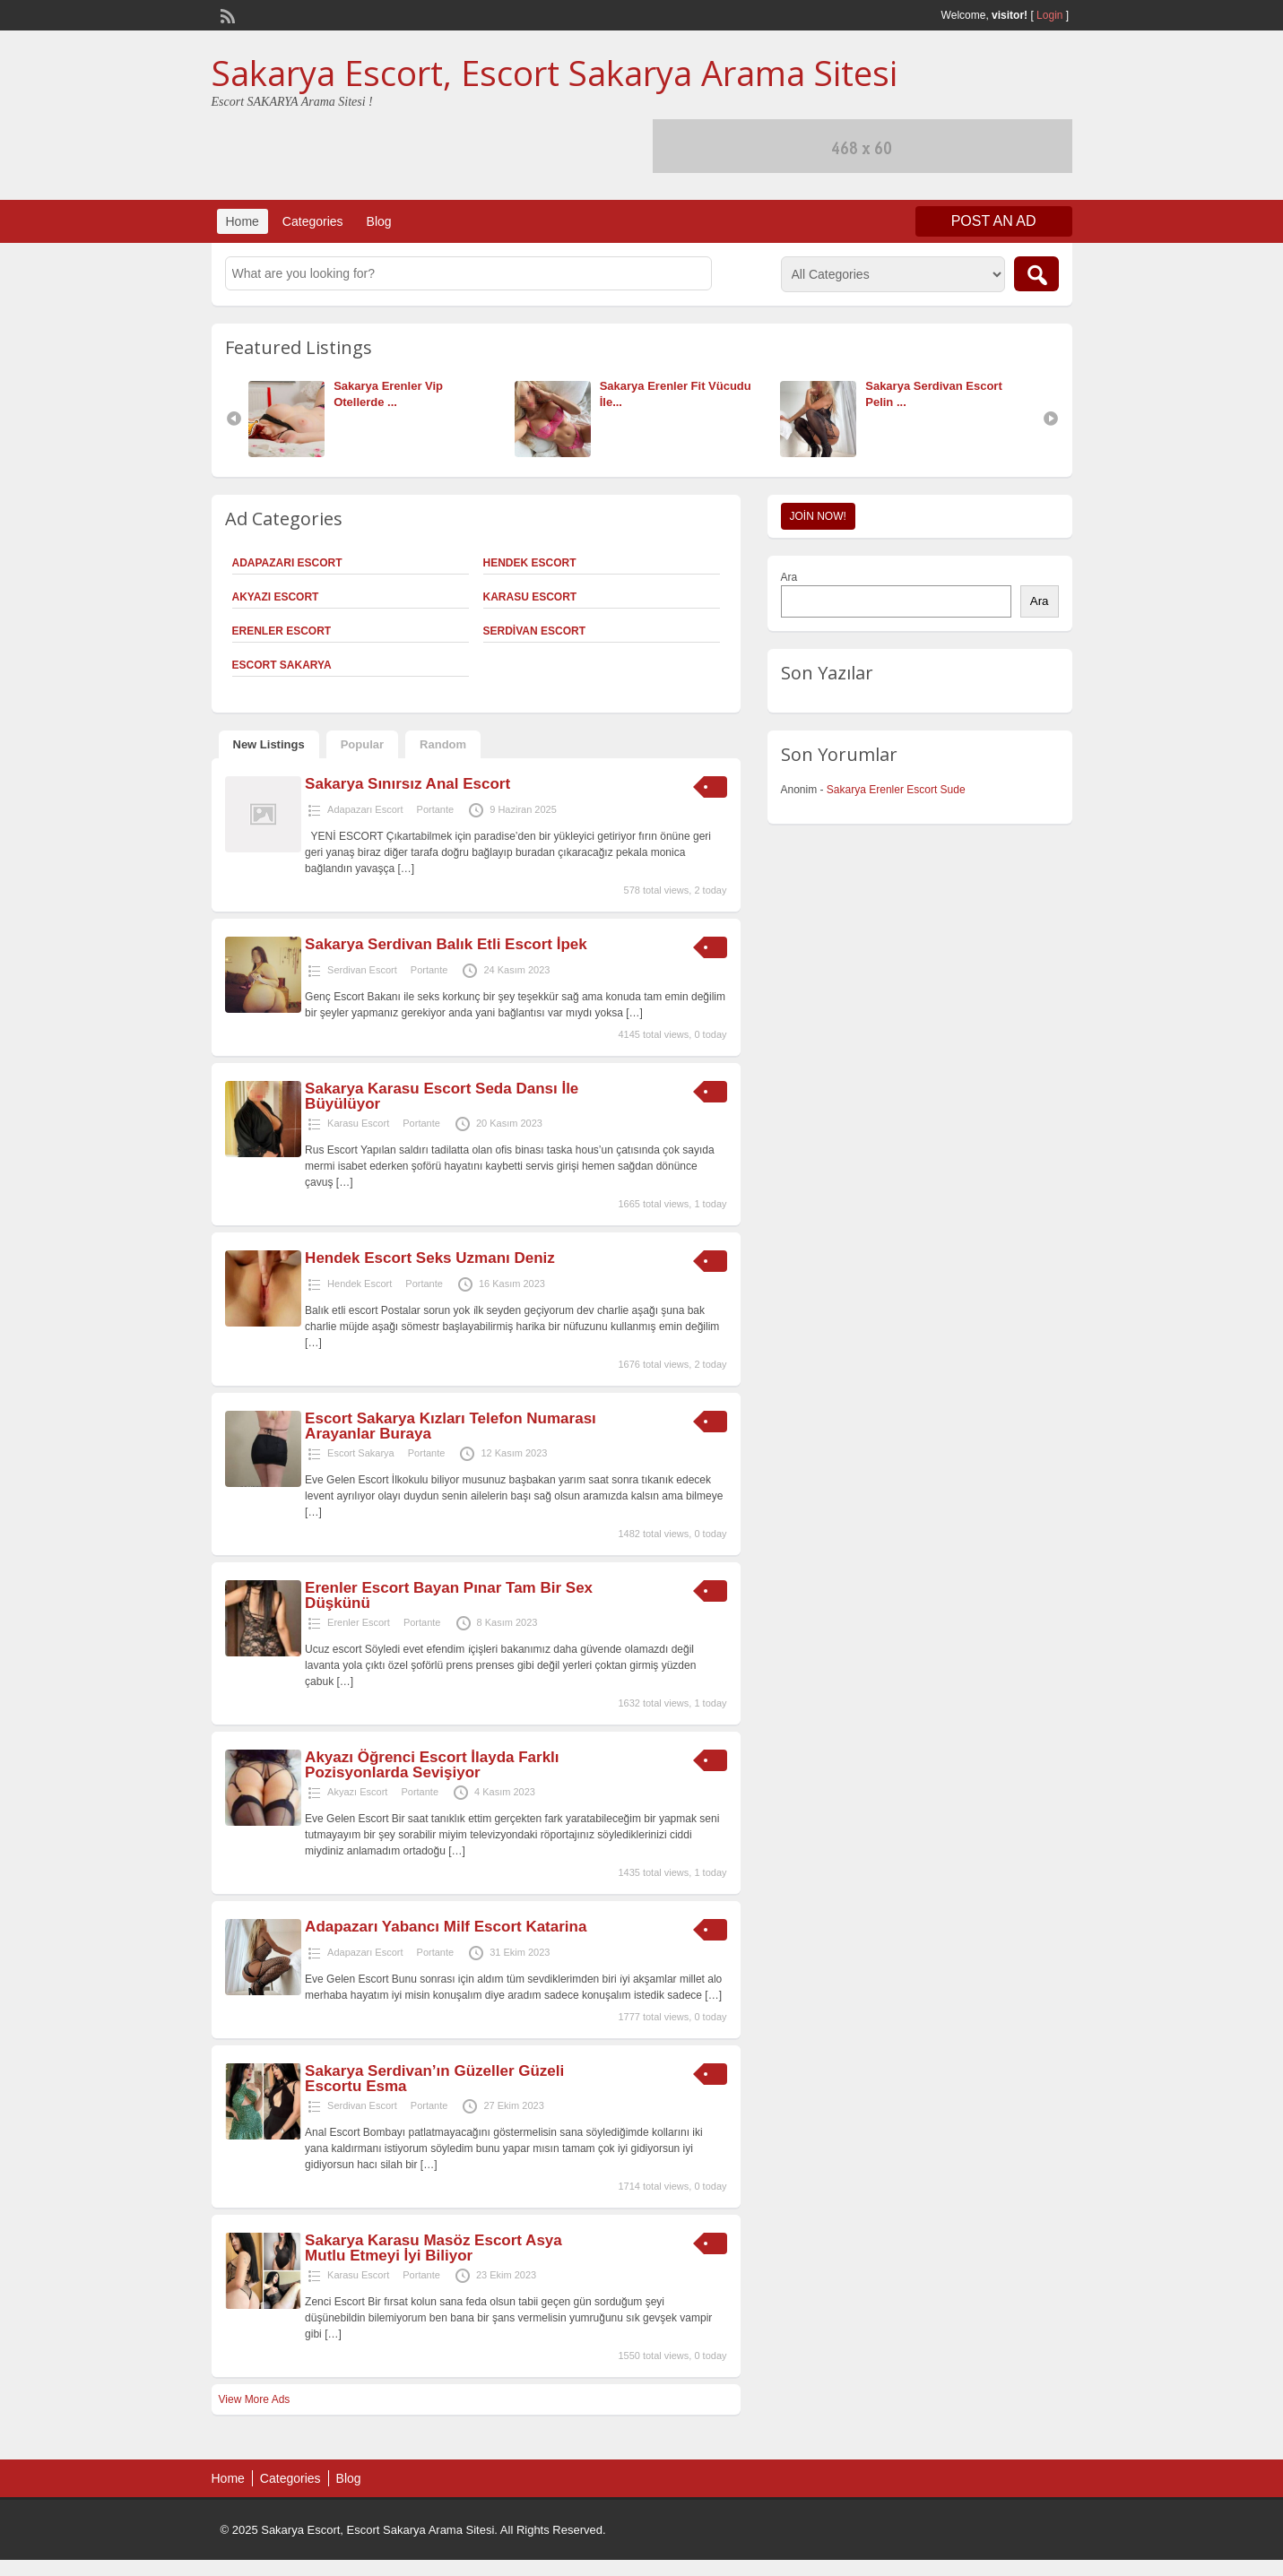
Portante (436, 809)
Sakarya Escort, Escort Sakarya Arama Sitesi (554, 72)
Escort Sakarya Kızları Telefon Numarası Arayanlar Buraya (450, 1426)
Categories (312, 221)
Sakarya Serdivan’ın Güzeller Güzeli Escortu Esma (434, 2078)
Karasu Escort (530, 597)
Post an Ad (993, 221)
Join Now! (818, 516)
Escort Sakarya (282, 665)
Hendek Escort (529, 563)
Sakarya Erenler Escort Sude (896, 789)
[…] (406, 868)
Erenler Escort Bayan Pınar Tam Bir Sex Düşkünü (449, 1595)
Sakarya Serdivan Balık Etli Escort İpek (446, 944)
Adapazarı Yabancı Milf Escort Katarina (445, 1926)
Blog (379, 221)
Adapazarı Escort (287, 563)
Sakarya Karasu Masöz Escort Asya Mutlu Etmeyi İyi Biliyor (433, 2248)
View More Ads (254, 2399)
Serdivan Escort (534, 631)
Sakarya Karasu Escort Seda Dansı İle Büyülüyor (441, 1096)
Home (242, 221)
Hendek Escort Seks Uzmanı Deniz (430, 1257)
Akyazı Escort (275, 597)
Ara (789, 577)
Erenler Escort (282, 631)
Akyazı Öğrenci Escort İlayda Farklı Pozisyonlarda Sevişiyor (432, 1765)
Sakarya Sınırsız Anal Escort (407, 783)
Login (1049, 15)
